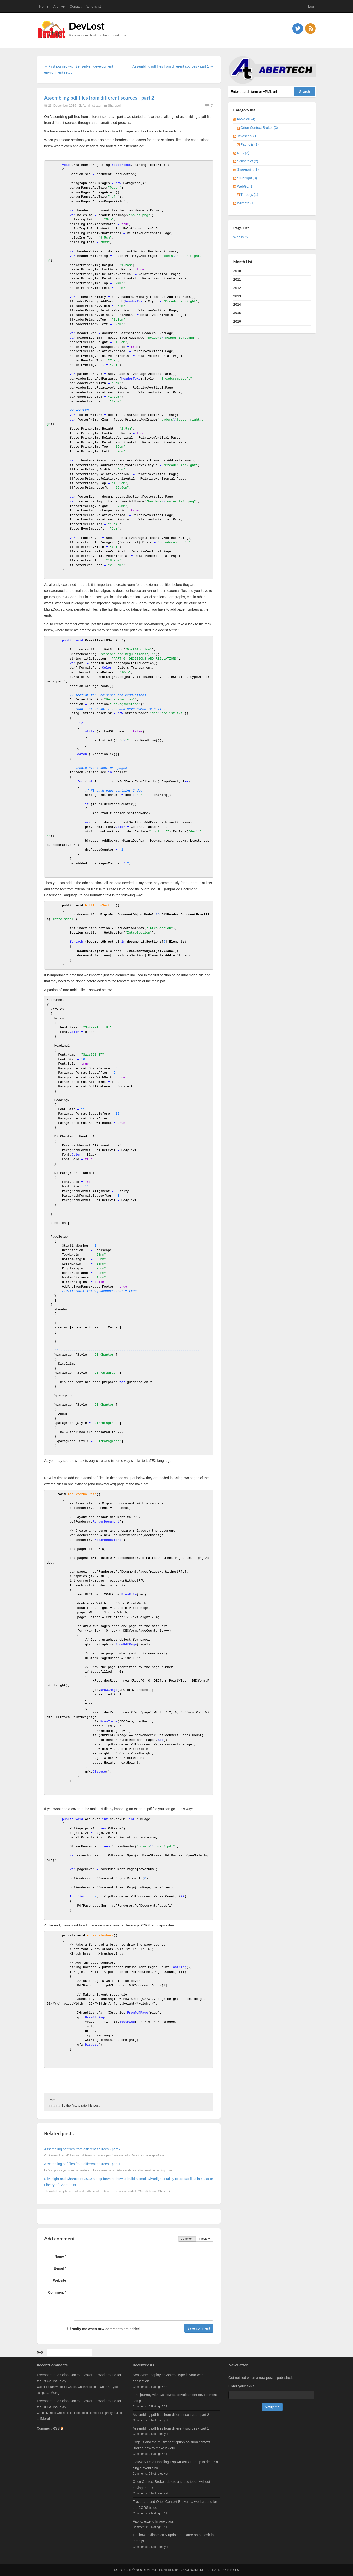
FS (237, 2570)
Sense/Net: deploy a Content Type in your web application (168, 2378)
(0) (209, 105)
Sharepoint (115, 105)
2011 (237, 279)
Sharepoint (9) (248, 169)
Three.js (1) (249, 195)
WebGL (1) (245, 186)
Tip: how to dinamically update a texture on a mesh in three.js (173, 2538)
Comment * (57, 2292)
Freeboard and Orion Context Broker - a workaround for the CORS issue (175, 2505)
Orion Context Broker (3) (259, 128)
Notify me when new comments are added (103, 2329)
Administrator (92, 105)
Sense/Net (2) (247, 161)
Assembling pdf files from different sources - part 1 (82, 2164)
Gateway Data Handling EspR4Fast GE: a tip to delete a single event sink (175, 2465)
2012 (237, 288)
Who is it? (93, 6)
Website (59, 2280)
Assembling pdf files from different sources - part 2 (99, 98)
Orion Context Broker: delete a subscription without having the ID (171, 2485)
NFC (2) (243, 153)
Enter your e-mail (242, 2386)
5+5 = (41, 2352)
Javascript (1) (247, 136)
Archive (59, 6)
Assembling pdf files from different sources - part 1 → (172, 66)
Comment (187, 2238)
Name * (60, 2256)
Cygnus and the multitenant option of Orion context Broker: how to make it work (171, 2445)
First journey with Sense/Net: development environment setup (175, 2398)
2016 (237, 321)
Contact (75, 6)
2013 (237, 296)
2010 (237, 271)
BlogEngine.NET (193, 2570)
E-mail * (60, 2268)
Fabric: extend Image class (153, 2521)
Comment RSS (50, 2428)
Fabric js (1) (249, 144)
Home (43, 6)
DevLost (87, 26)
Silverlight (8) (247, 178)
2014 (237, 304)
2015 (237, 313)
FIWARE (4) (246, 119)
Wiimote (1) (246, 203)
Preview (204, 2238)
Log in (312, 6)
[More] (54, 2393)
